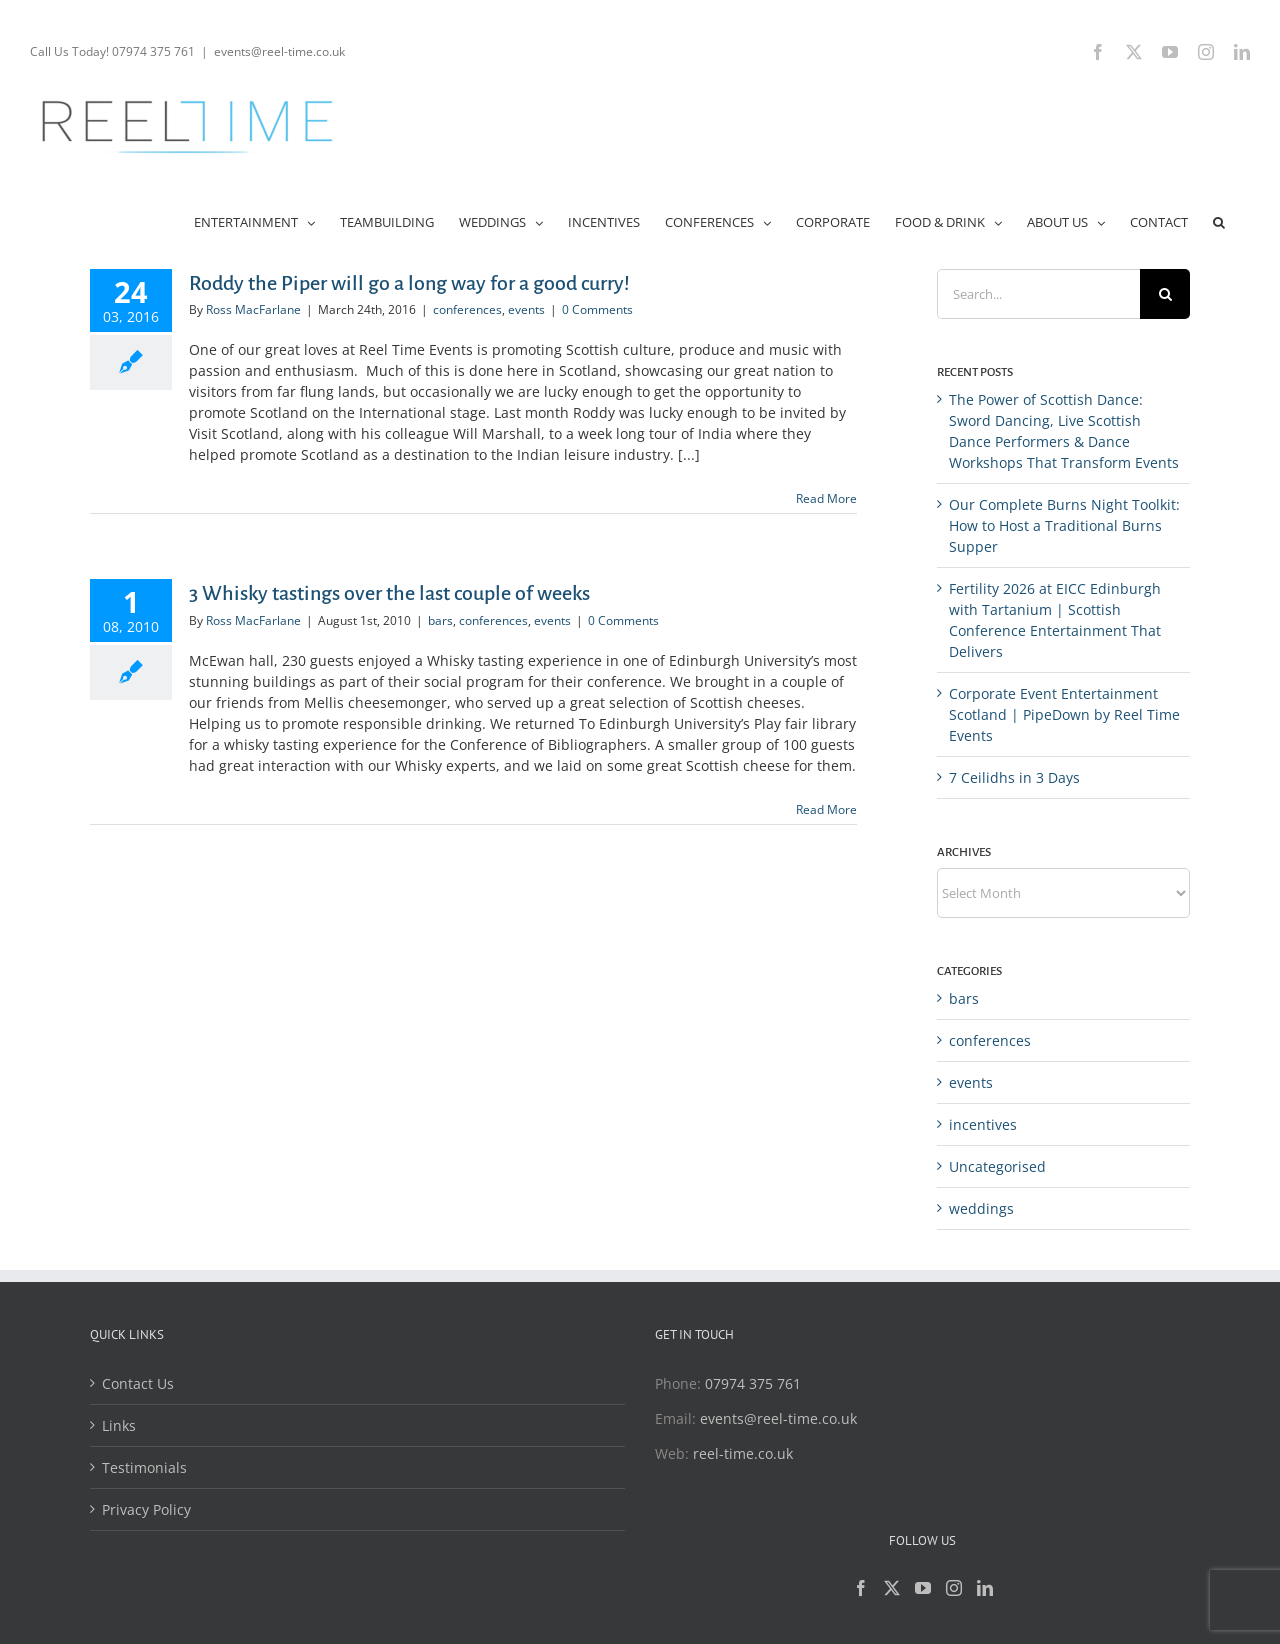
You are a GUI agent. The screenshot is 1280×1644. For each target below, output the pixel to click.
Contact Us (138, 1383)
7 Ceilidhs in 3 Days (1014, 777)
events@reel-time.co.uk (279, 51)
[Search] (1165, 294)
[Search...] (1038, 294)
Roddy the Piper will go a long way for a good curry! (409, 283)
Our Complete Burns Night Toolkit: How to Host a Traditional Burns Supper (1064, 525)
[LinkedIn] (985, 1588)
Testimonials (144, 1467)
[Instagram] (954, 1588)
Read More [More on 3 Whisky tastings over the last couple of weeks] (826, 809)
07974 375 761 (753, 1383)
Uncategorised (997, 1166)
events (526, 309)
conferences (467, 309)
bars (440, 620)
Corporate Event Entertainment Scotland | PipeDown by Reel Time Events (1064, 714)
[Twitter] (892, 1588)
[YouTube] (923, 1588)
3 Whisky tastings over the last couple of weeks (389, 593)
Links (119, 1425)
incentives (983, 1124)
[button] (1219, 221)
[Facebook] (861, 1588)
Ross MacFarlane (253, 309)
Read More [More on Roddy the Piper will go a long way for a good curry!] (826, 498)
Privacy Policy (146, 1509)
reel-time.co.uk (743, 1453)
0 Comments (597, 309)
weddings (981, 1208)
